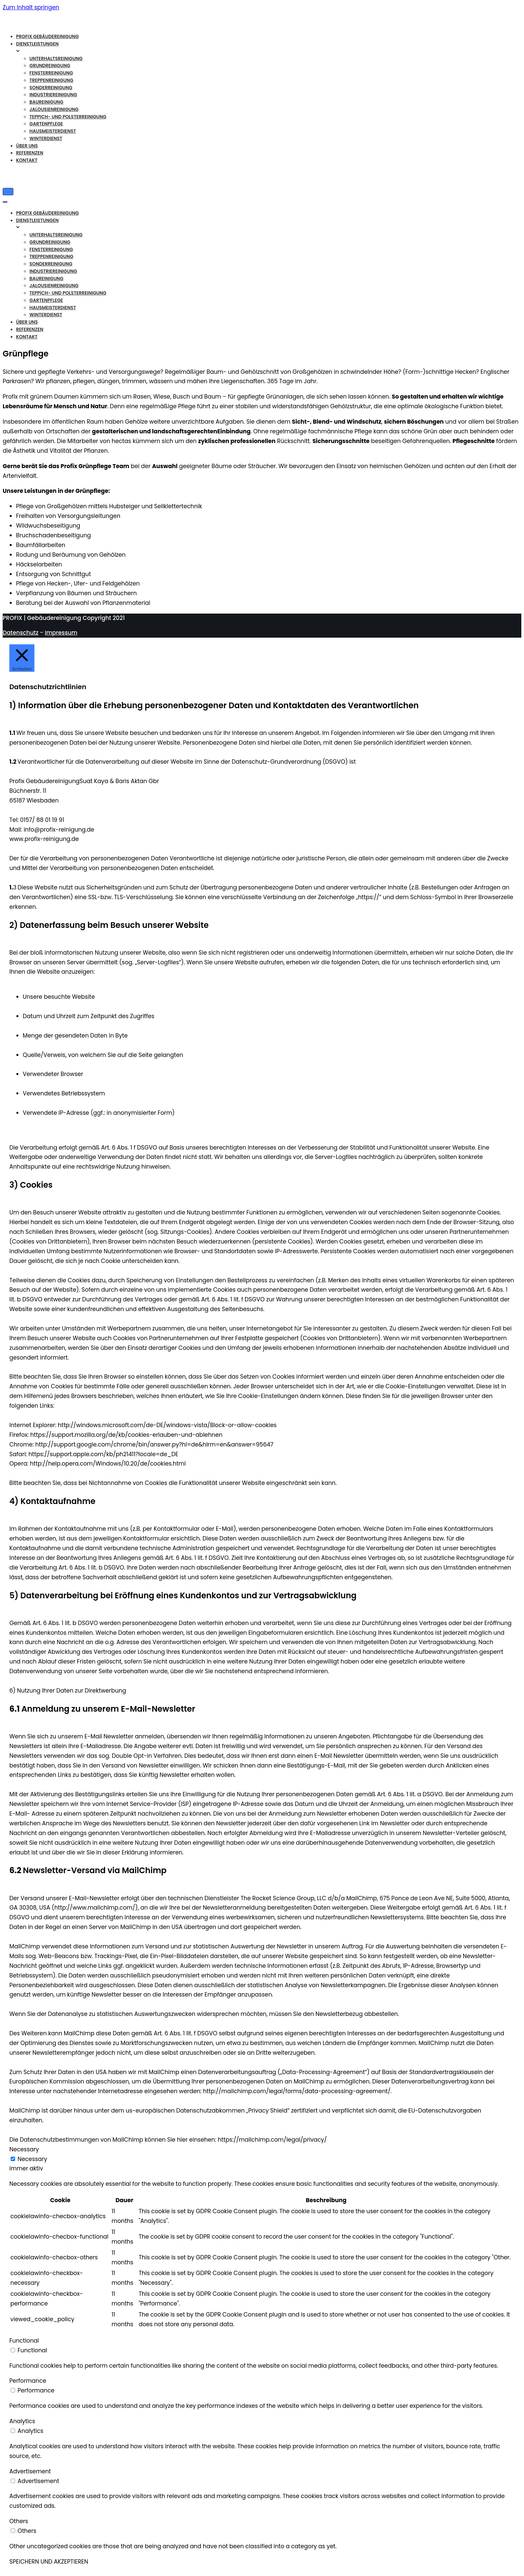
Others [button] (18, 2521)
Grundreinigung (49, 66)
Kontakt (26, 160)
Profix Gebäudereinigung (47, 36)
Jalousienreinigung (54, 109)
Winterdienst (45, 138)
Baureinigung (46, 102)
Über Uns (27, 146)
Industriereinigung (53, 95)
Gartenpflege (46, 124)
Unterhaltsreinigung (56, 59)
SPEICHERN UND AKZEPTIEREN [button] (48, 2562)
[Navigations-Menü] (8, 191)
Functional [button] (24, 2341)
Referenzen (29, 153)
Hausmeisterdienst (52, 131)
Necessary (32, 2159)
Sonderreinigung (50, 88)
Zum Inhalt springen (31, 7)
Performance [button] (27, 2381)
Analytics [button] (22, 2421)
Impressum (61, 633)
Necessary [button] (24, 2149)
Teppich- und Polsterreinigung (67, 117)
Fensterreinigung (51, 73)
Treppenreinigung (51, 80)
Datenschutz (20, 633)
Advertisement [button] (30, 2471)
